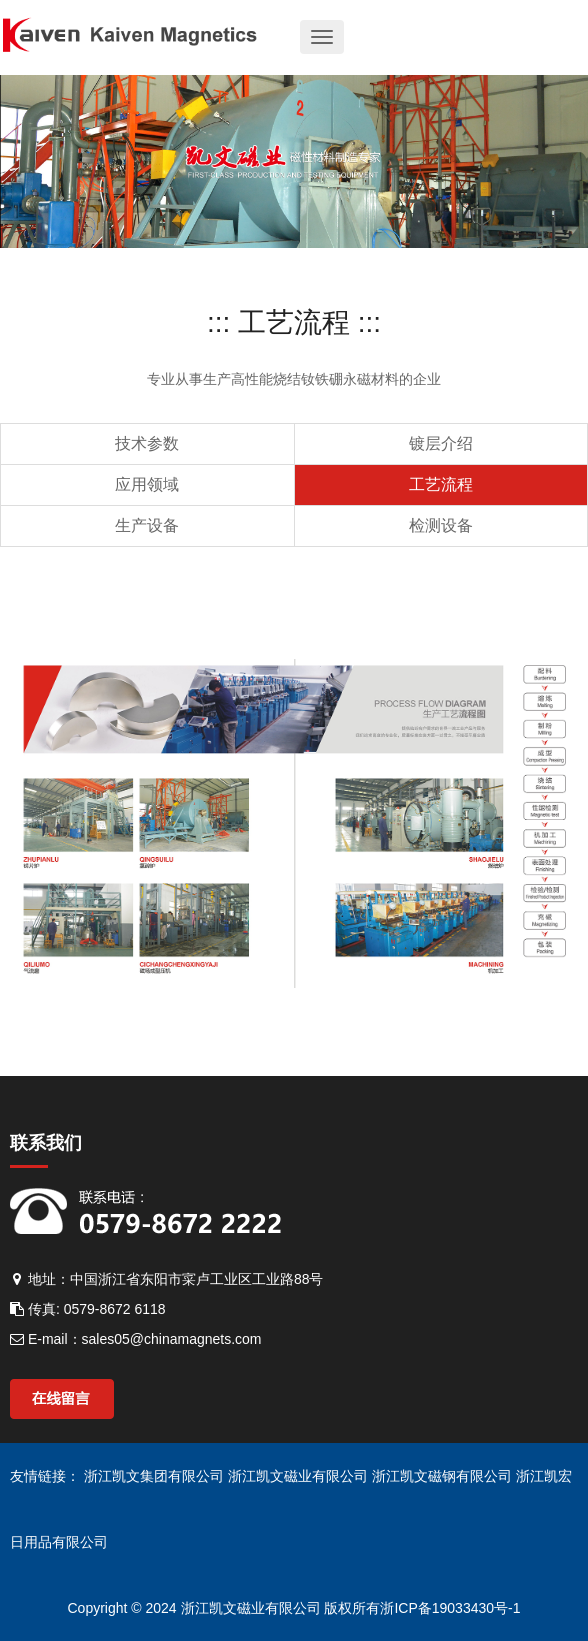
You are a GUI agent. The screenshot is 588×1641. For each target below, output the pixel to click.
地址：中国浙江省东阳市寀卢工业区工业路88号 (166, 1279)
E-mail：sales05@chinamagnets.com (136, 1339)
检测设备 (441, 525)
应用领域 (147, 484)
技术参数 (147, 443)
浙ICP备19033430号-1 (450, 1608)
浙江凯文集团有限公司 (156, 1476)
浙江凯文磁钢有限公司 (444, 1476)
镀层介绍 (441, 443)
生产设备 (147, 525)
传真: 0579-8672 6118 (88, 1309)
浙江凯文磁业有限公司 (300, 1476)
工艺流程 (441, 484)
